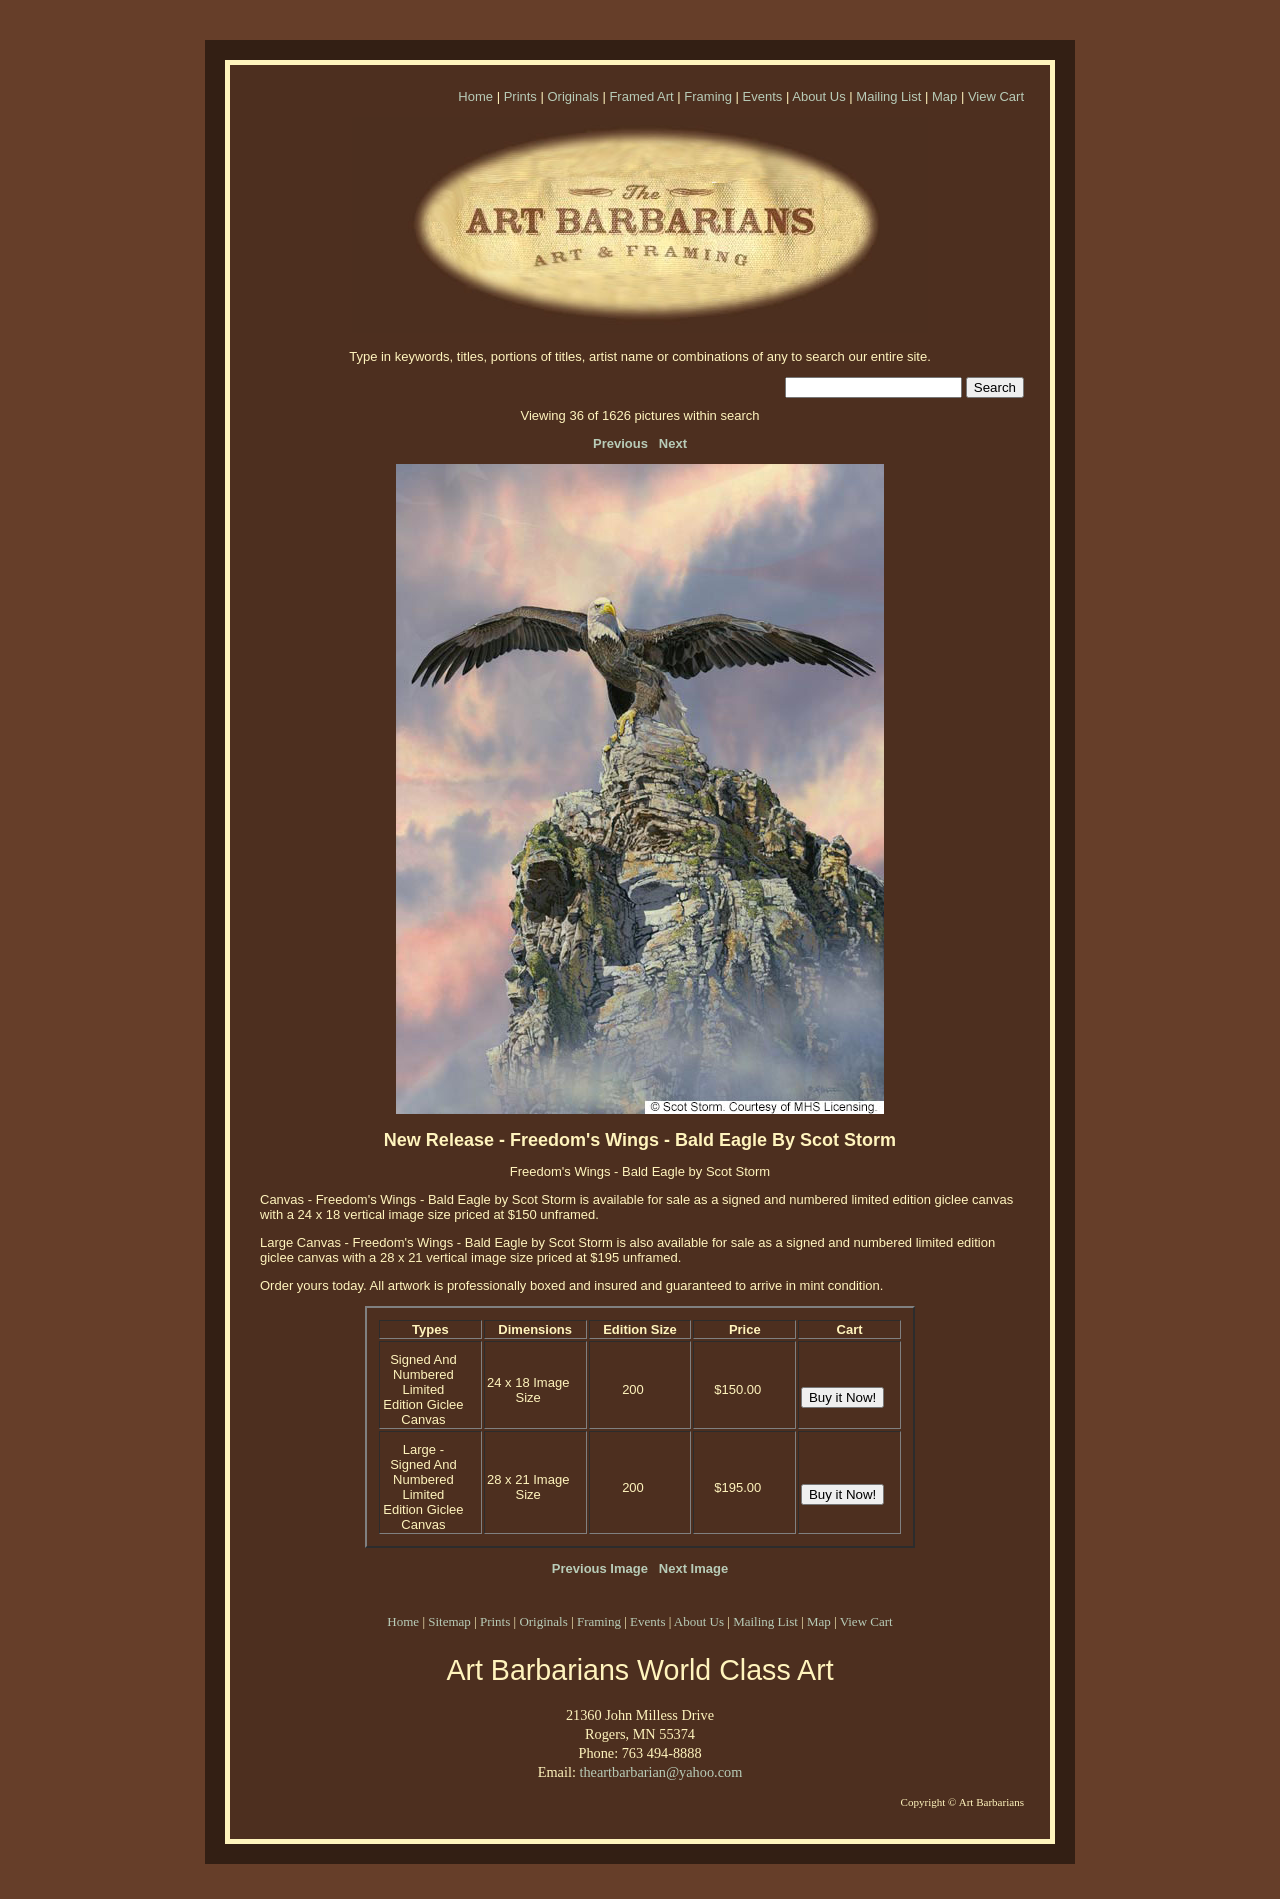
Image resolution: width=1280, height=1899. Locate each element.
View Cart (996, 96)
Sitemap (449, 1621)
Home (475, 96)
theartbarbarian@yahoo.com (660, 1772)
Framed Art (641, 96)
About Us (818, 96)
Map (944, 96)
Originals (572, 96)
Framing (708, 96)
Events (763, 96)
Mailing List (888, 96)
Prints (520, 96)
